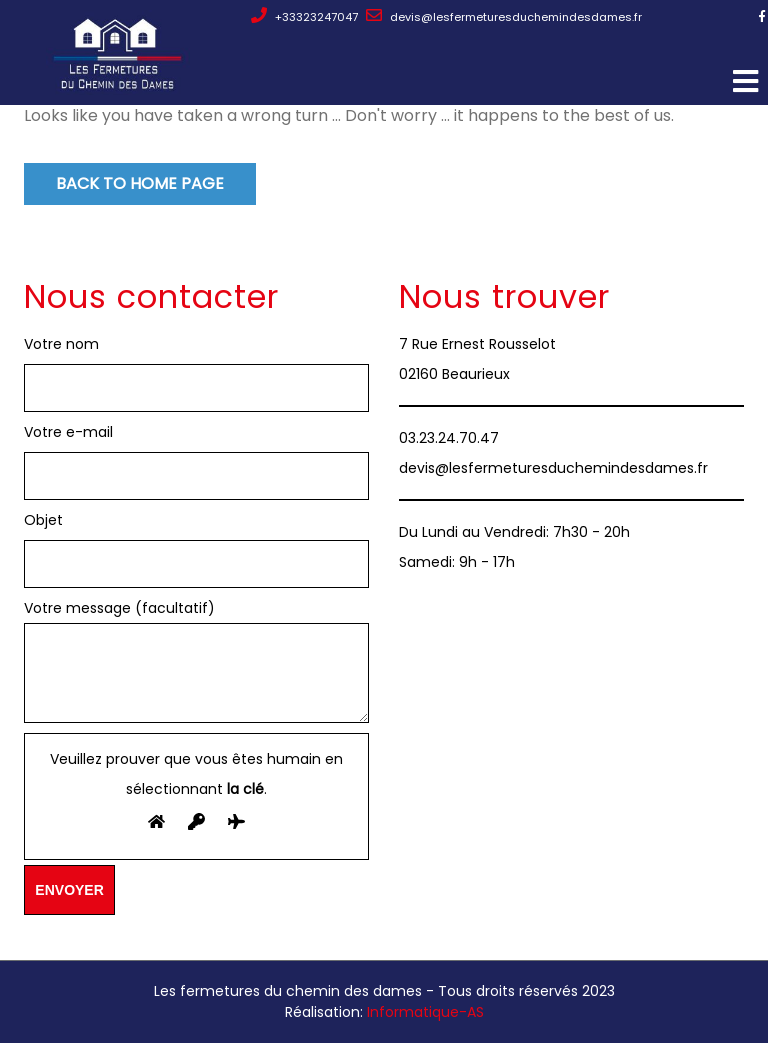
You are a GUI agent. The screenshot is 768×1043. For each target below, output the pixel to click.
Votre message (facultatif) (196, 663)
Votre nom (61, 344)
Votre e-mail (68, 432)
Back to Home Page (140, 183)
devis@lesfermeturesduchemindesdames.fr (504, 17)
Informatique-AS (425, 1012)
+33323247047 (304, 17)
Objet (43, 520)
